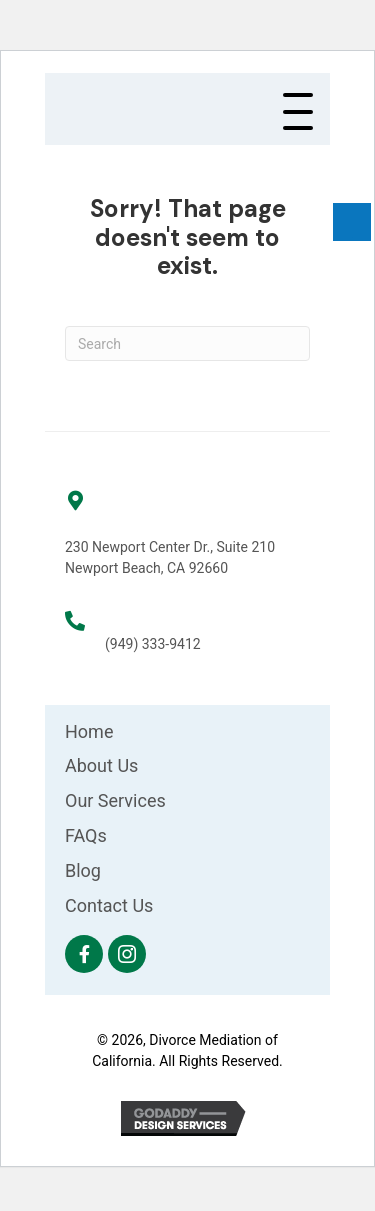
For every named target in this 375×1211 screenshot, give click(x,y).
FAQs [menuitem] (86, 835)
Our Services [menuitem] (115, 800)
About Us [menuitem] (101, 765)
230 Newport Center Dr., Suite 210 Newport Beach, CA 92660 (170, 557)
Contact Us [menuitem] (109, 905)
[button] (298, 113)
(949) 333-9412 (153, 644)
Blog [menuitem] (83, 870)
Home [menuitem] (89, 731)
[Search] (187, 343)
